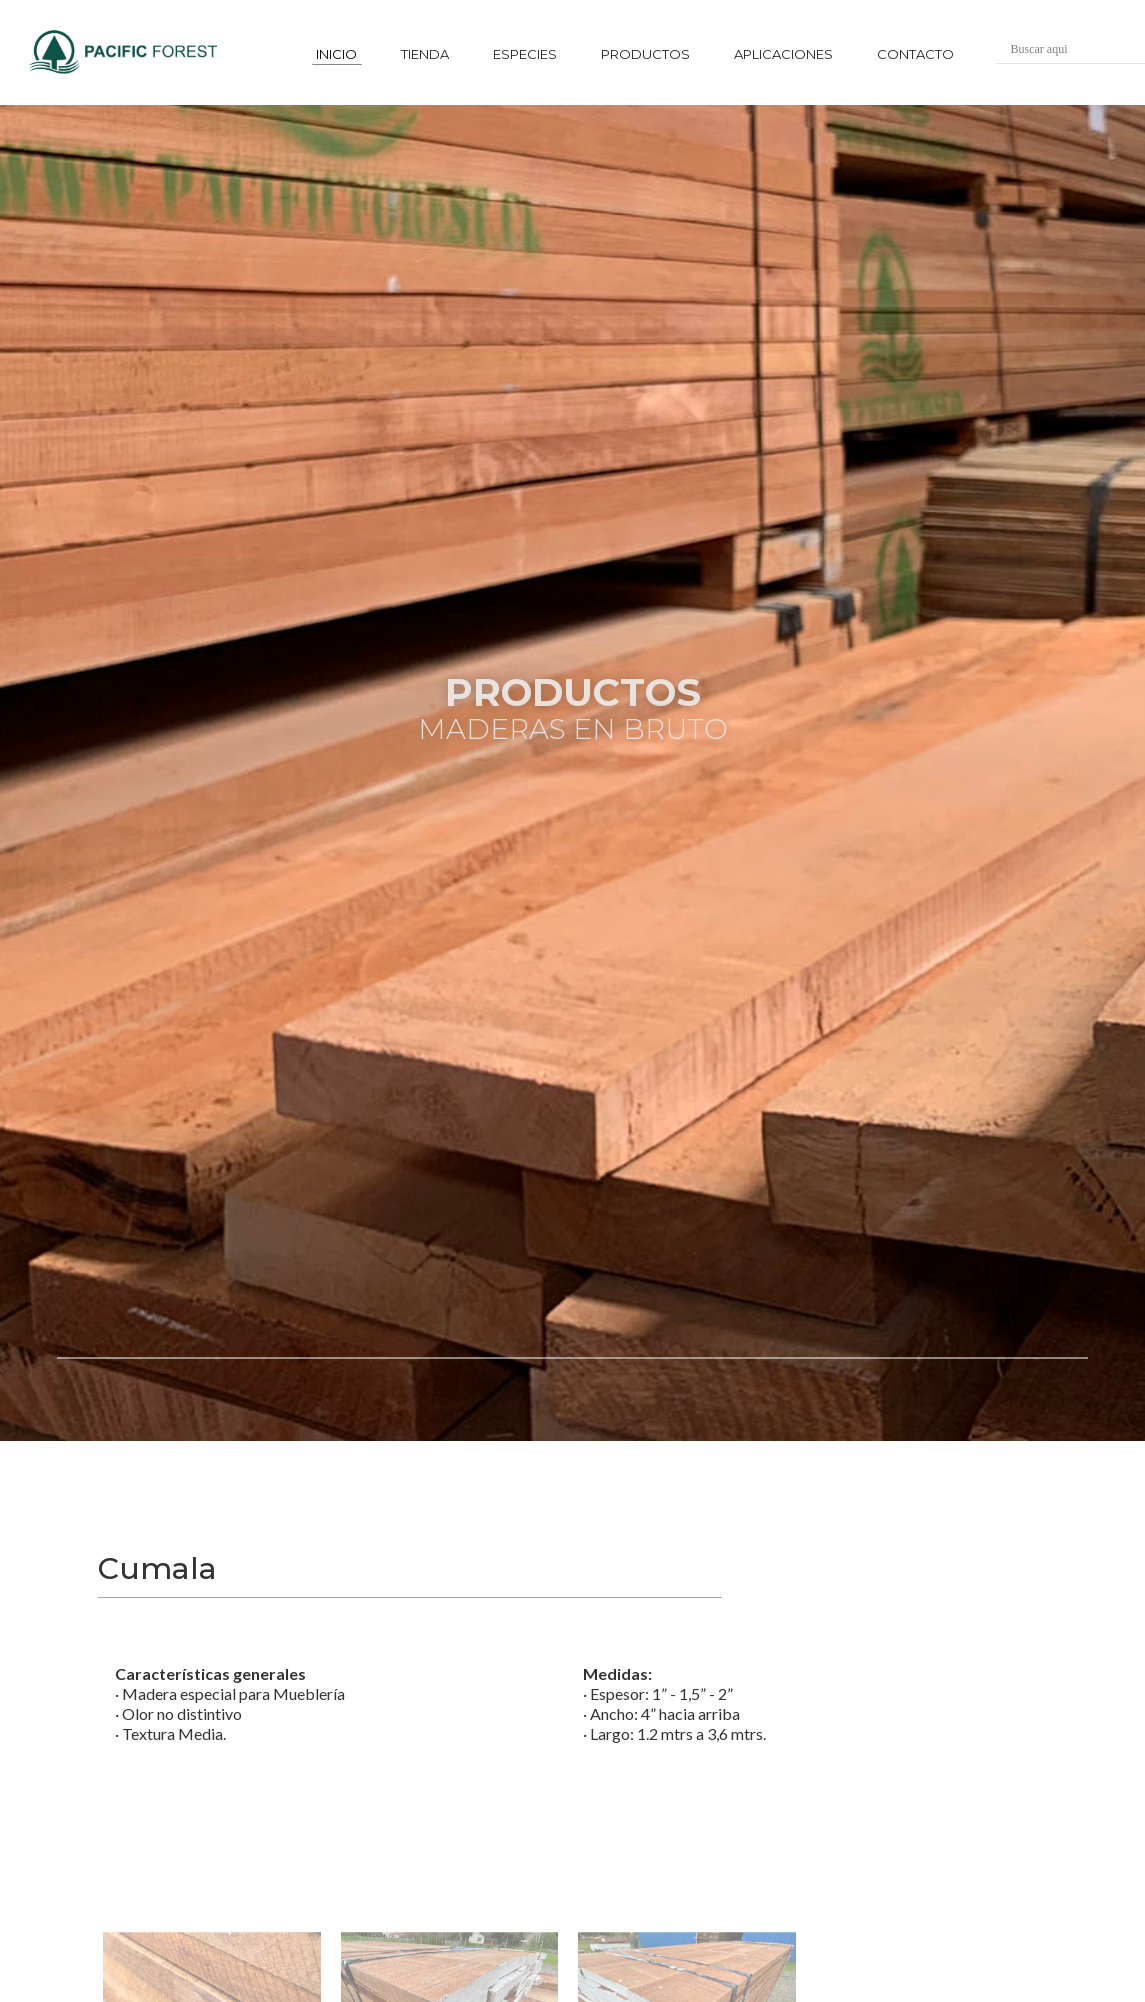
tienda (425, 54)
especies (525, 54)
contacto (915, 54)
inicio (336, 54)
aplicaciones (783, 54)
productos (645, 54)
